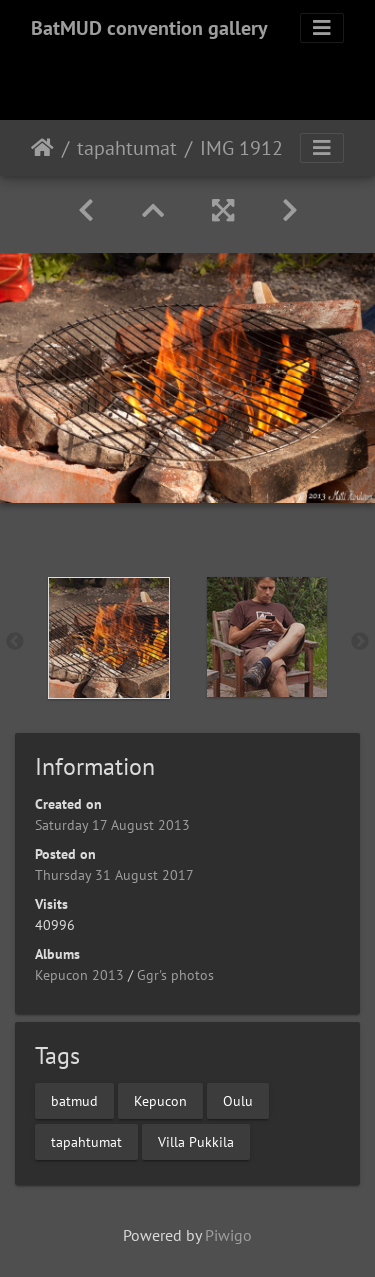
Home (42, 148)
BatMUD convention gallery (149, 28)
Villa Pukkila (196, 1141)
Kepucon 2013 (79, 975)
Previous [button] (15, 642)
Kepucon (160, 1100)
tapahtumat (127, 148)
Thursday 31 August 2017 (114, 875)
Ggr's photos (175, 975)
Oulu (238, 1100)
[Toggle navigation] (322, 28)
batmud (74, 1100)
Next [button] (360, 642)
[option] (109, 638)
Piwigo (228, 1235)
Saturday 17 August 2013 (112, 825)
